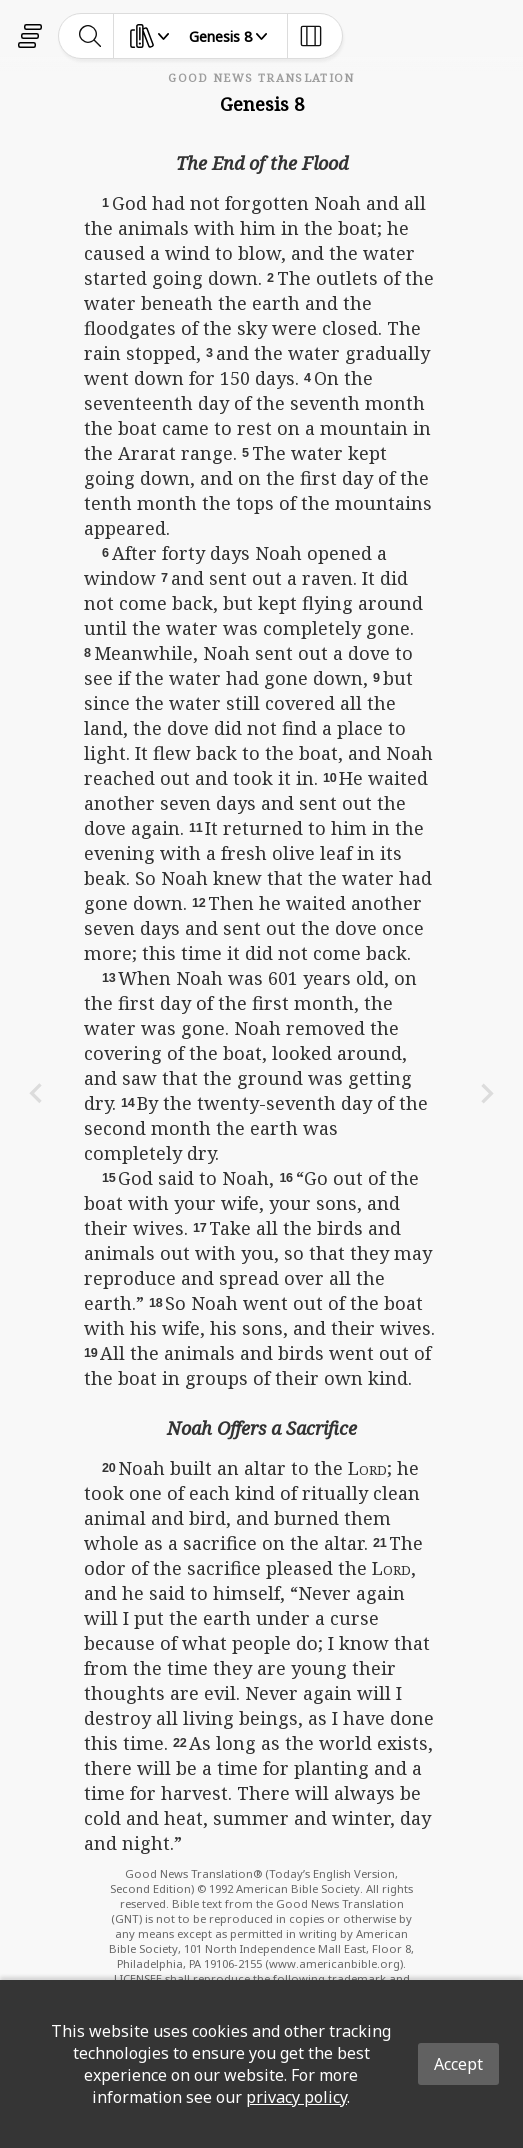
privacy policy (296, 2097)
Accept (458, 2064)
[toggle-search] (90, 36)
